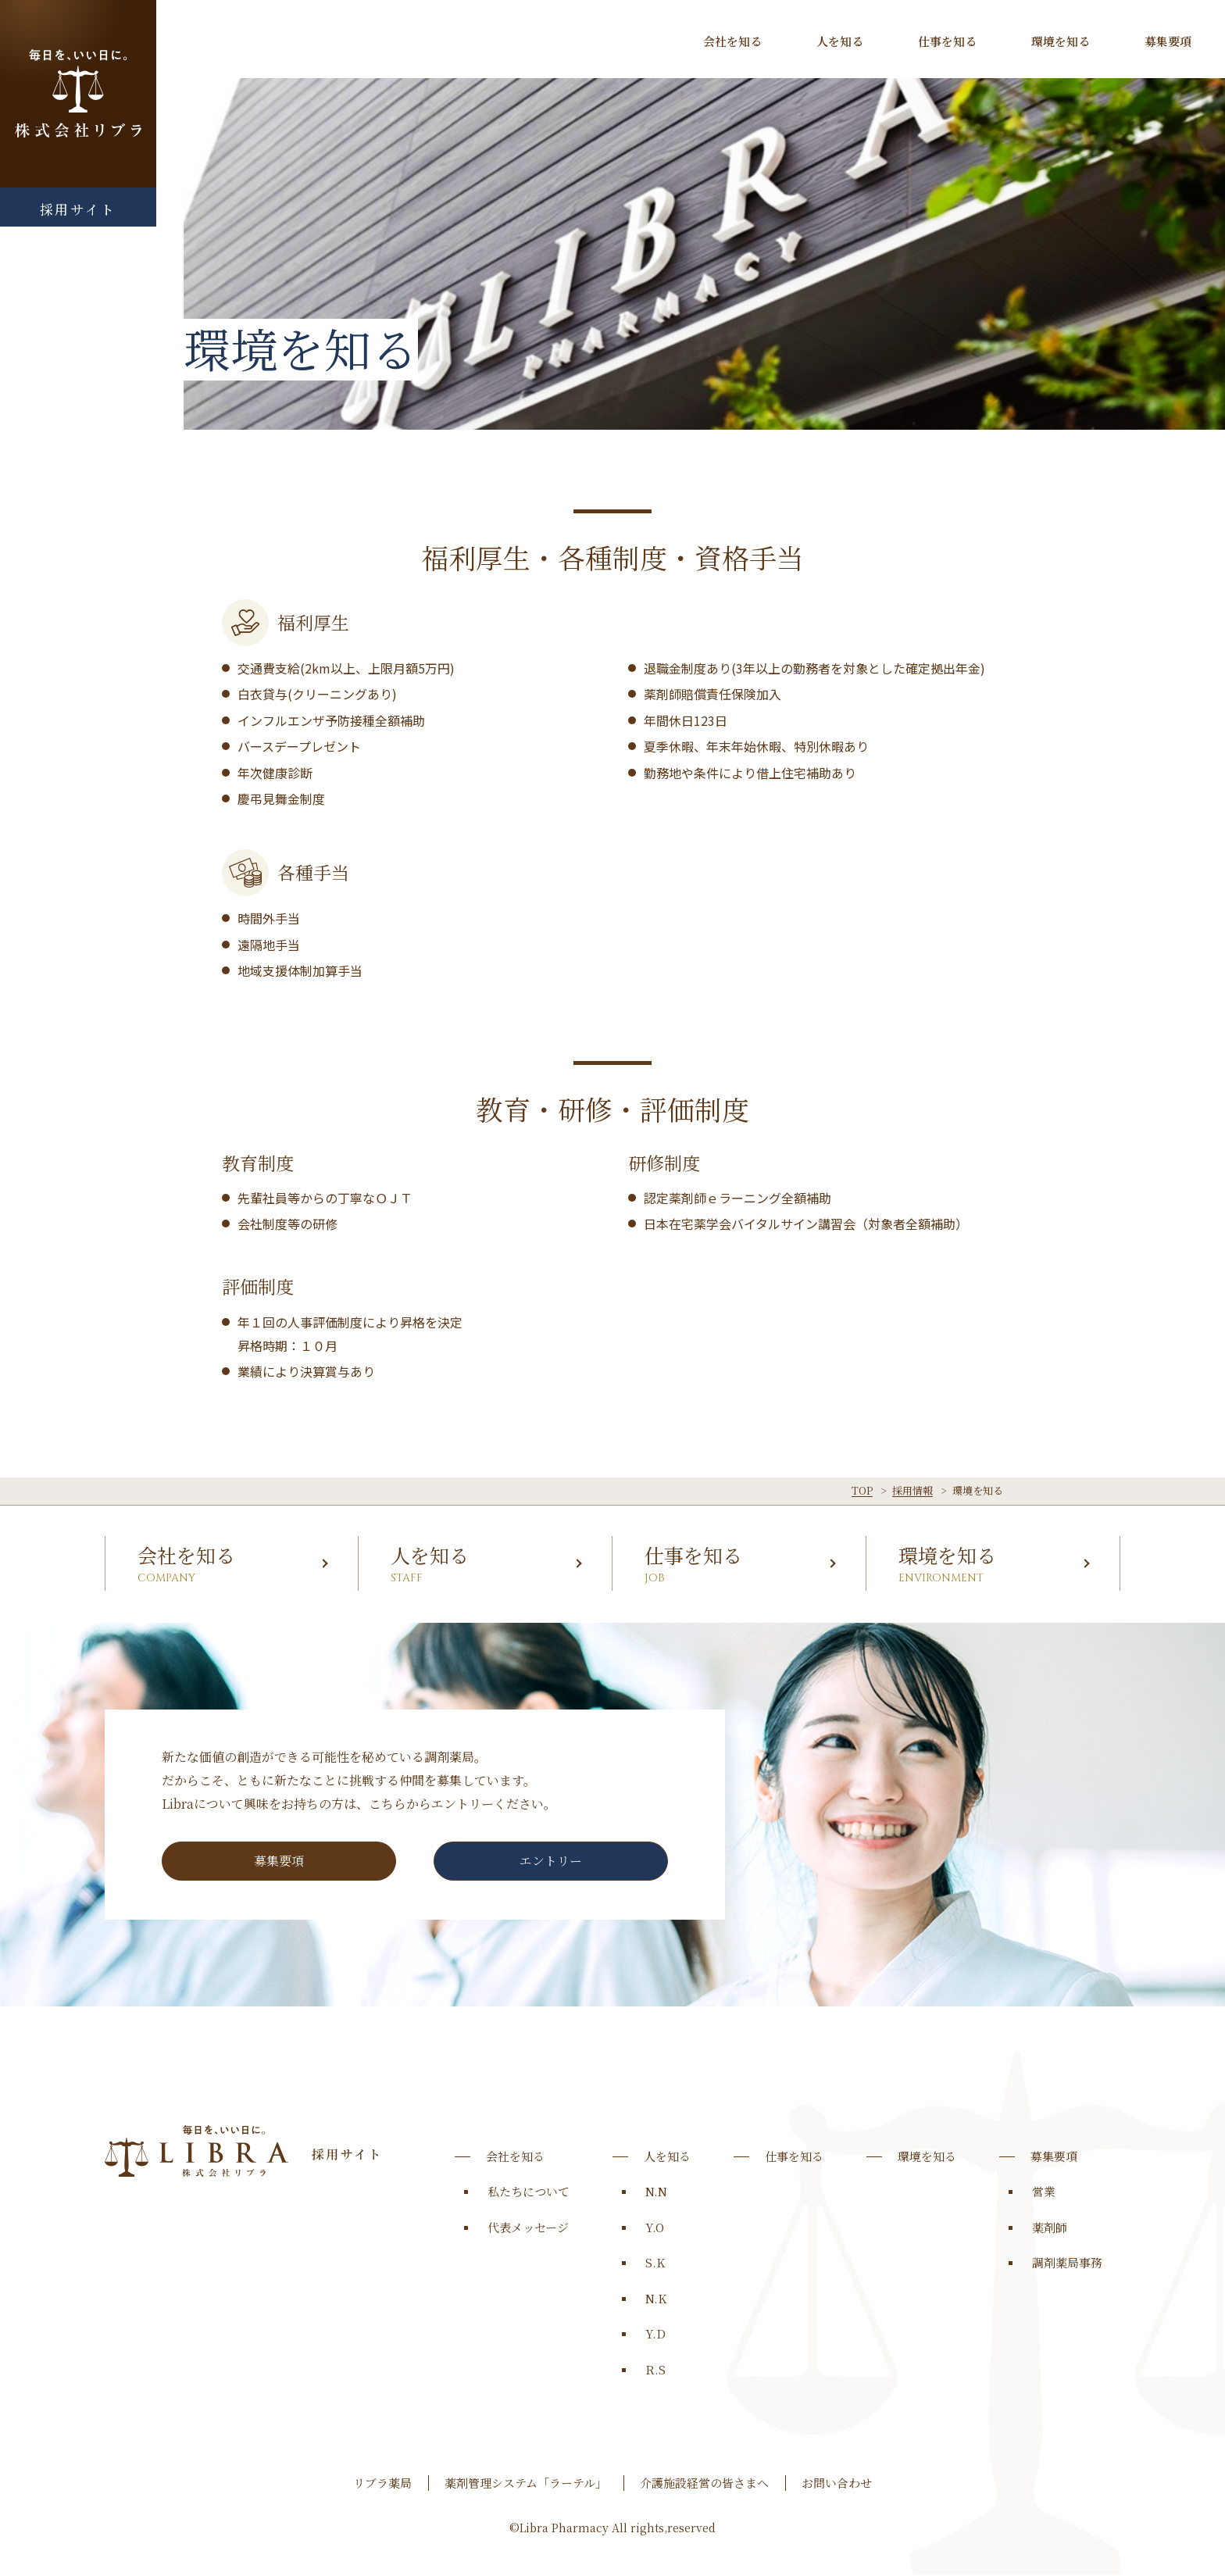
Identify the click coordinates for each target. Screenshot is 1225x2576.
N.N (656, 2191)
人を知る (839, 41)
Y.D (655, 2333)
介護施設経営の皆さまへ (704, 2482)
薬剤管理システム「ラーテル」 (526, 2482)
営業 (1043, 2191)
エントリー (551, 1861)
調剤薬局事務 (1067, 2262)
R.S (655, 2369)
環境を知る (1060, 41)
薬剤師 (1049, 2227)
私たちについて (529, 2191)
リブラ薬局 (382, 2482)
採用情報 (912, 1490)
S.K (655, 2262)
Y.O (654, 2227)
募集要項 (1168, 41)
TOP (862, 1490)
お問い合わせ (837, 2482)
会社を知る (732, 41)
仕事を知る (947, 41)
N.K (655, 2298)
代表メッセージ (528, 2227)
